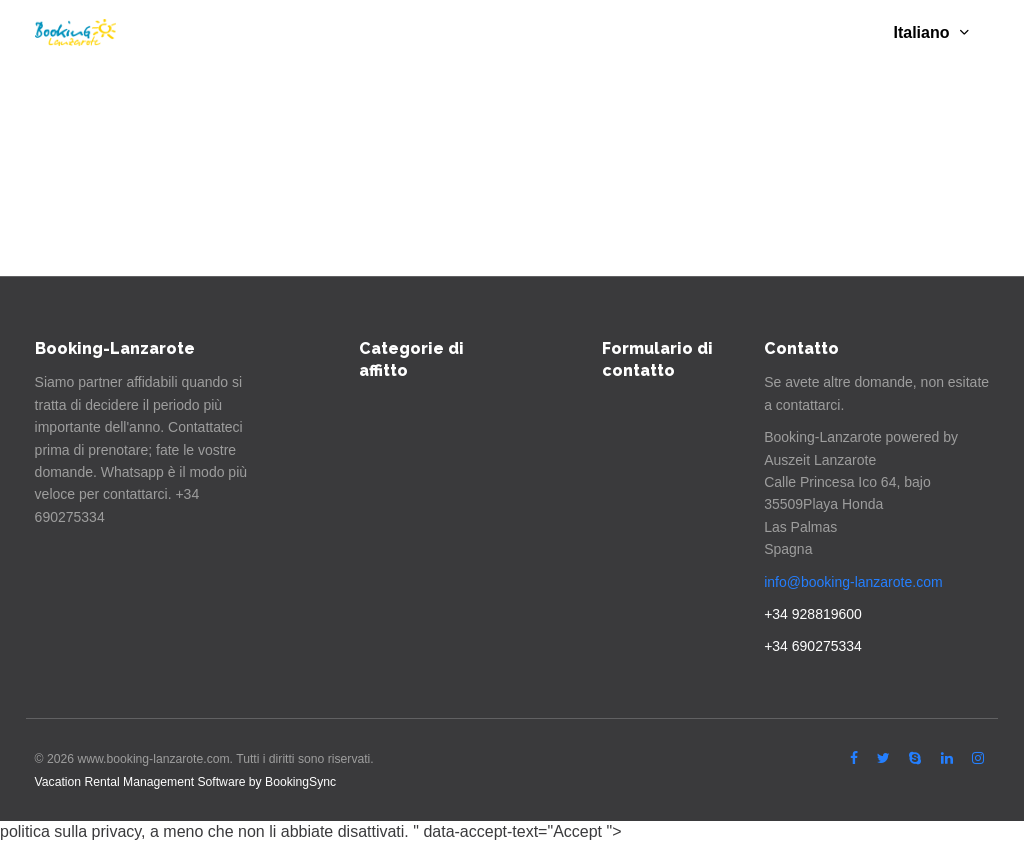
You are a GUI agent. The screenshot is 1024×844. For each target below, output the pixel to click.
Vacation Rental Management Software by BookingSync (186, 782)
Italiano (931, 32)
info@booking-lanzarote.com (853, 582)
